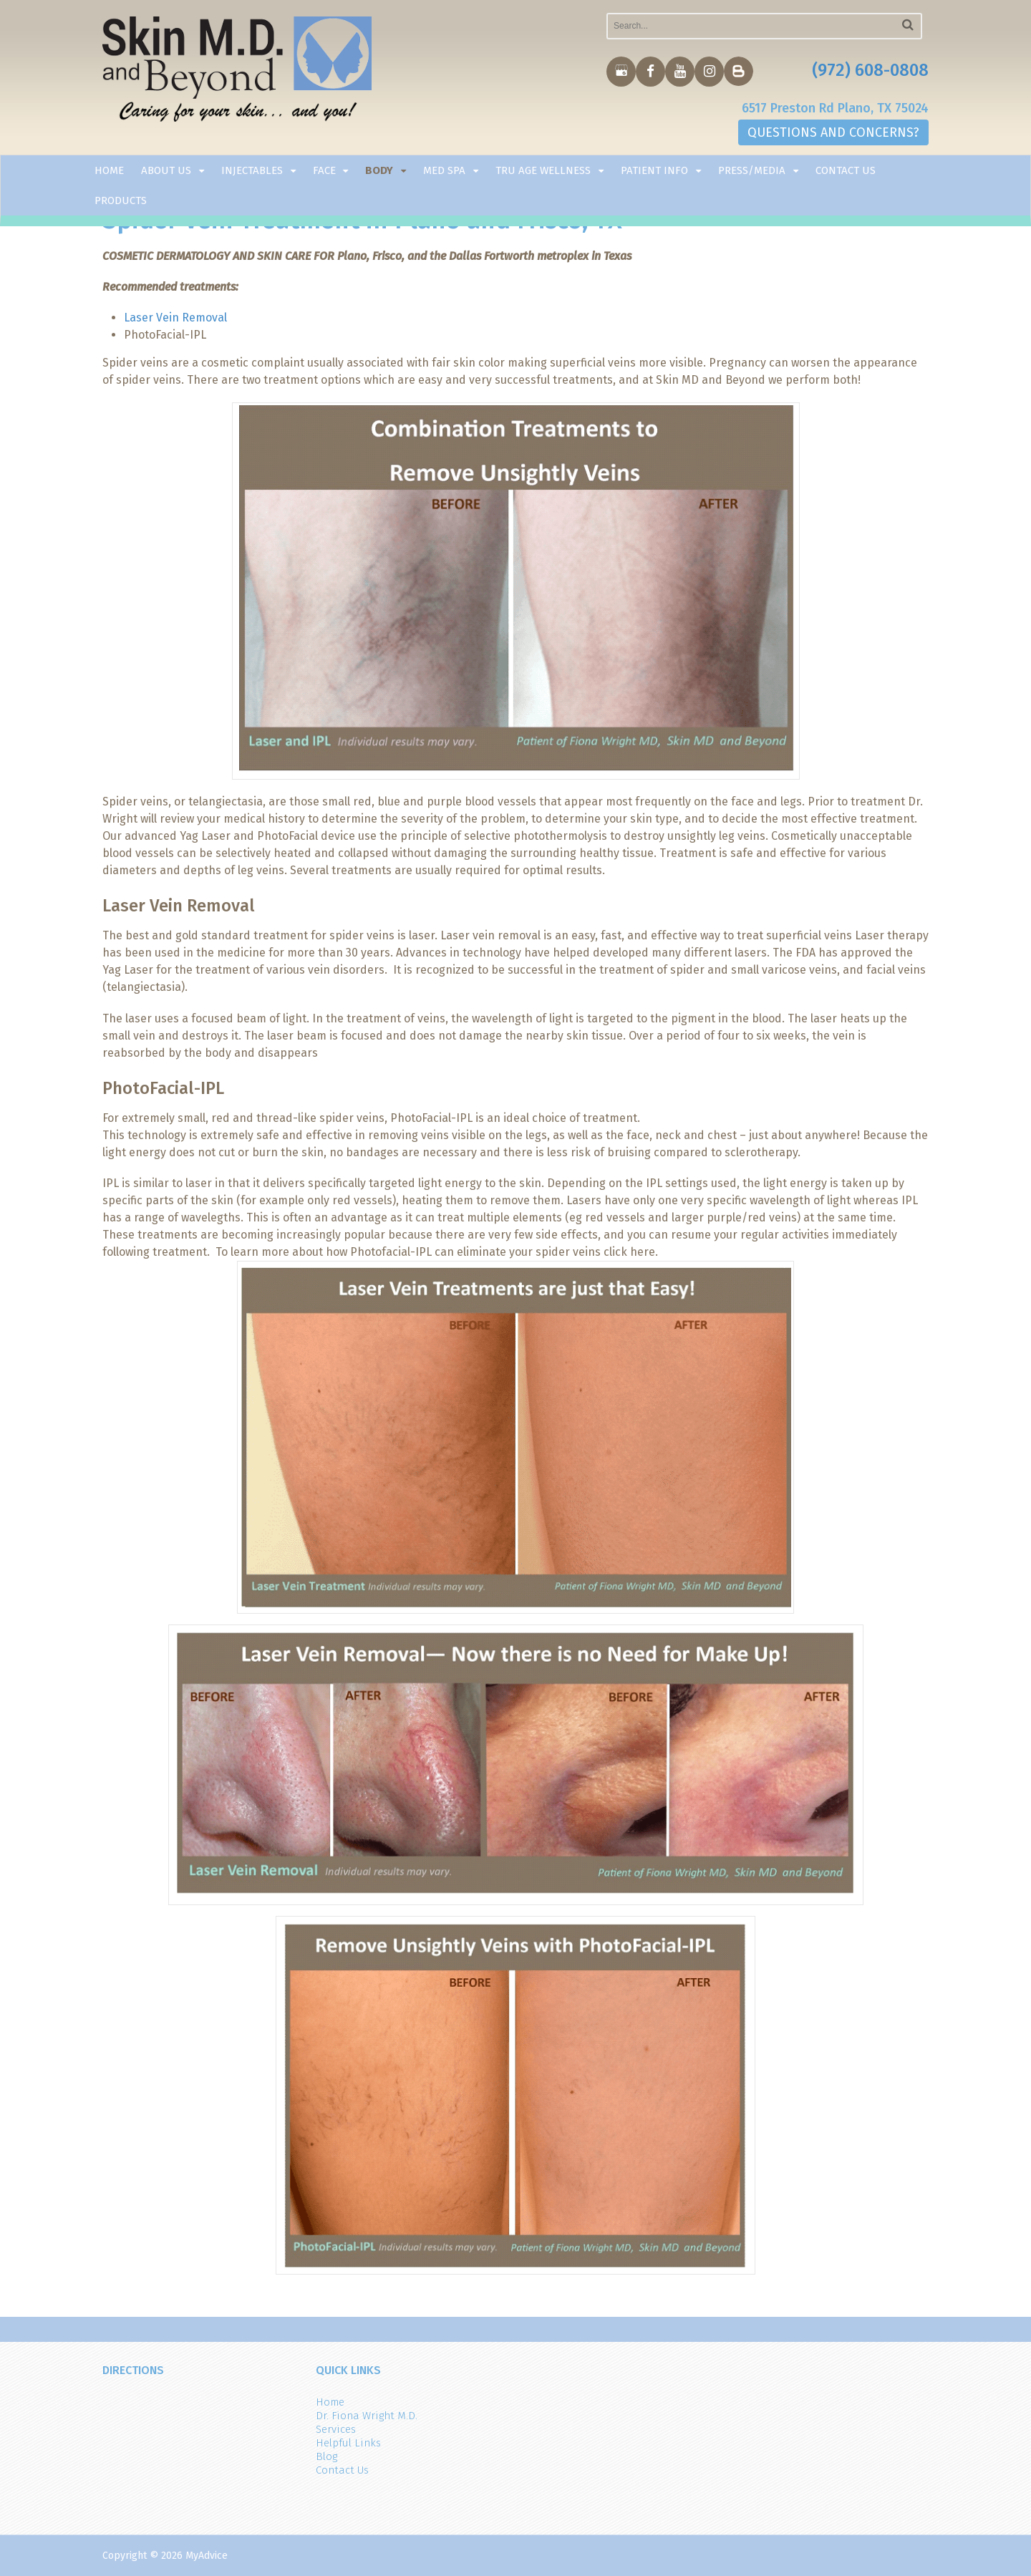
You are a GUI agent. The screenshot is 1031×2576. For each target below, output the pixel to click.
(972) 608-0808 (870, 70)
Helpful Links (348, 2442)
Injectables (252, 170)
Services (336, 2429)
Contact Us (845, 170)
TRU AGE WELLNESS (543, 170)
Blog (326, 2456)
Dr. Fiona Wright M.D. (366, 2415)
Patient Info (654, 170)
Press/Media (751, 170)
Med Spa (444, 170)
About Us (166, 170)
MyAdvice (206, 2556)
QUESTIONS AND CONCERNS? (833, 132)
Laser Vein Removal (175, 317)
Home (109, 170)
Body (379, 170)
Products (121, 200)
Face (324, 170)
